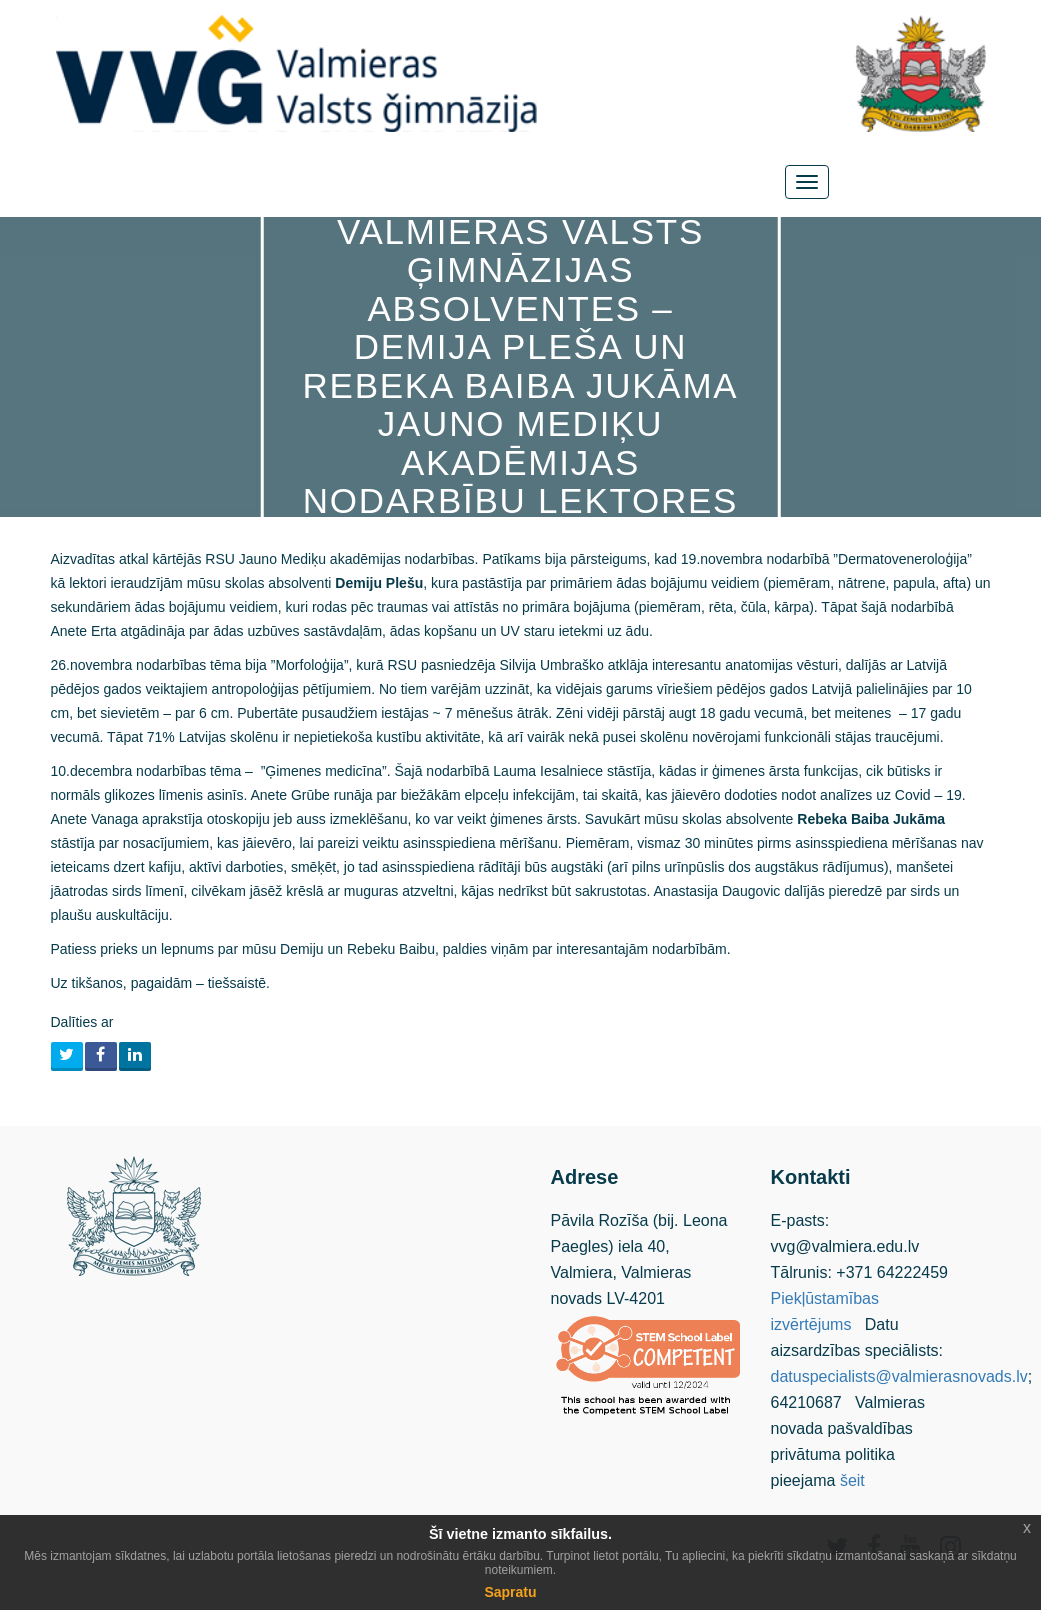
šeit (852, 1480)
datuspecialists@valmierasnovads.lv (899, 1376)
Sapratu (510, 1592)
